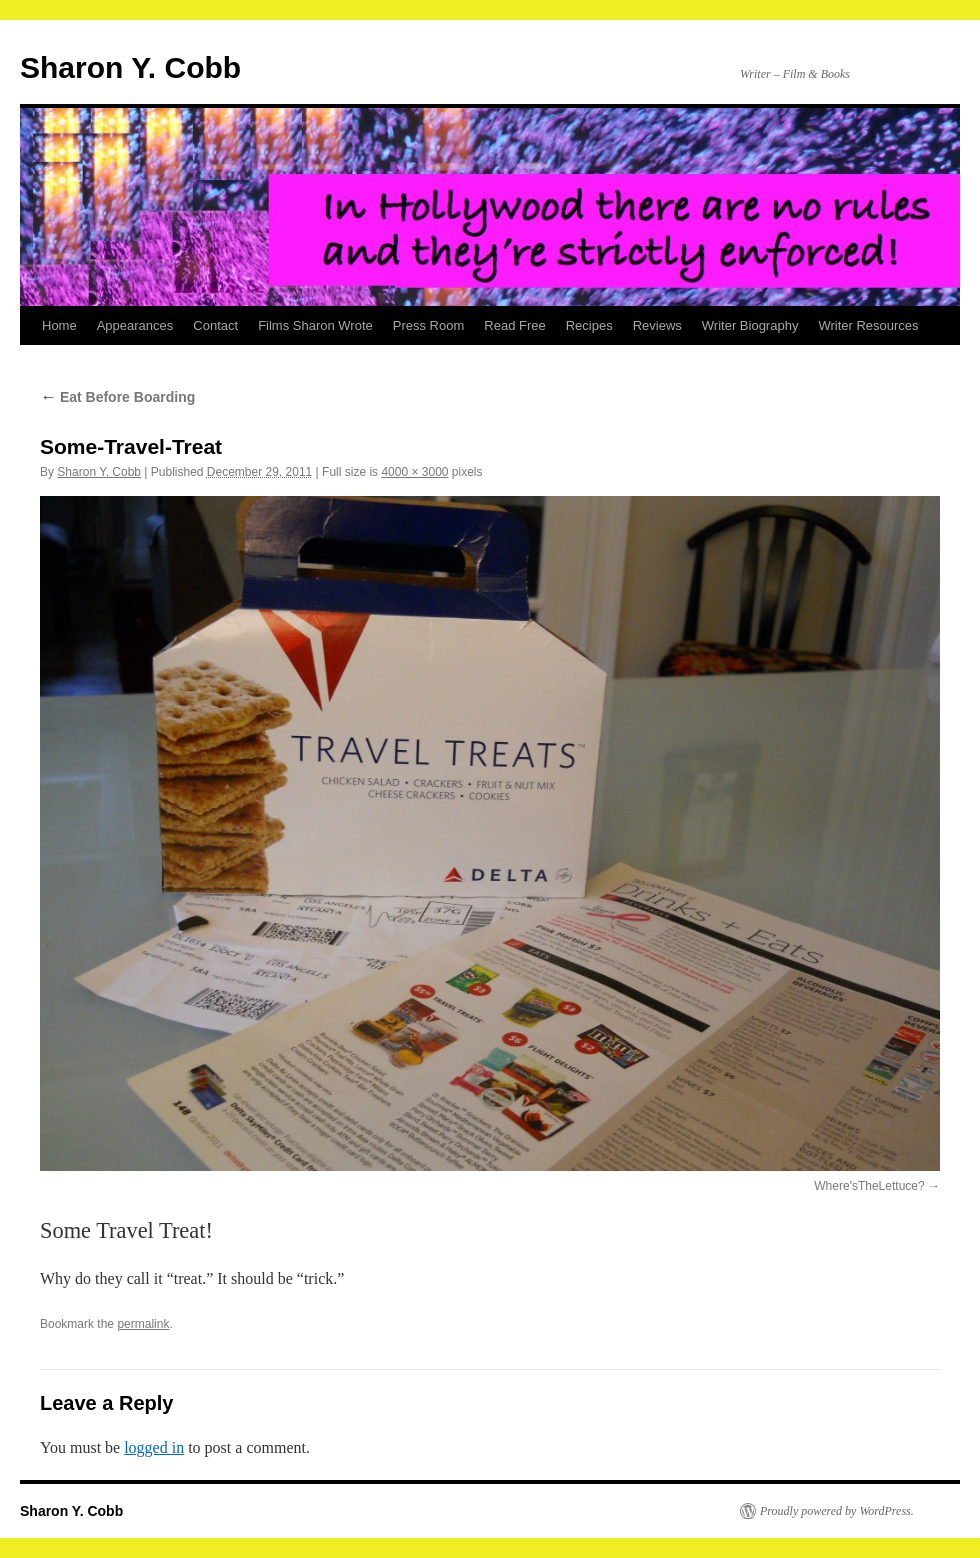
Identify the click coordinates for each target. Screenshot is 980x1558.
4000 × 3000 (414, 472)
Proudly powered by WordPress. (837, 1511)
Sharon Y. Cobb (130, 67)
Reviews (657, 325)
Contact (215, 325)
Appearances (135, 325)
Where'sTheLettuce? (869, 1186)
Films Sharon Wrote (315, 325)
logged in (154, 1447)
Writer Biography (750, 325)
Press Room (429, 325)
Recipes (589, 325)
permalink (143, 1324)
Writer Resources (868, 325)
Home (59, 325)
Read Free (514, 325)
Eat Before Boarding (117, 397)
